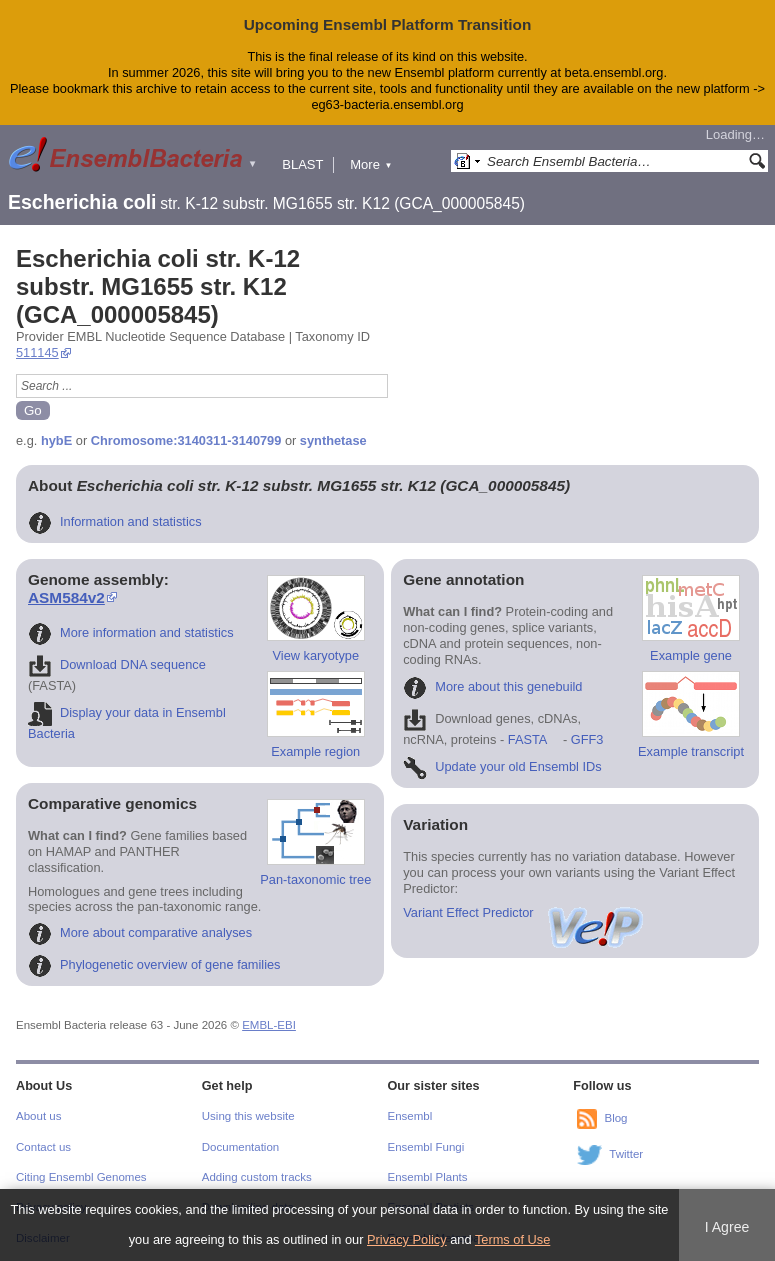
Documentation (240, 1147)
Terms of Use (512, 1239)
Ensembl (410, 1116)
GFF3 (586, 739)
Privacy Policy (407, 1239)
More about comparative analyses (140, 932)
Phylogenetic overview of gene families (154, 964)
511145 (37, 352)
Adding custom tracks (257, 1177)
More (371, 164)
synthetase (333, 440)
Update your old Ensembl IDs (502, 766)
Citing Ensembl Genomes (81, 1177)
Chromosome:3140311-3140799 (186, 440)
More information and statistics (131, 632)
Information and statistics (115, 521)
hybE (56, 440)
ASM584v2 (66, 597)
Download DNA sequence (117, 664)
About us (38, 1116)
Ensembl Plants (428, 1177)
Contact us (43, 1147)
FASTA (527, 739)
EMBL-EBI (269, 1025)
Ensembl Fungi (426, 1147)
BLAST (302, 164)
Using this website (248, 1116)
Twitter (626, 1154)
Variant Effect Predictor (524, 912)
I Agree (727, 1227)
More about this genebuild (492, 686)
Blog (615, 1118)
